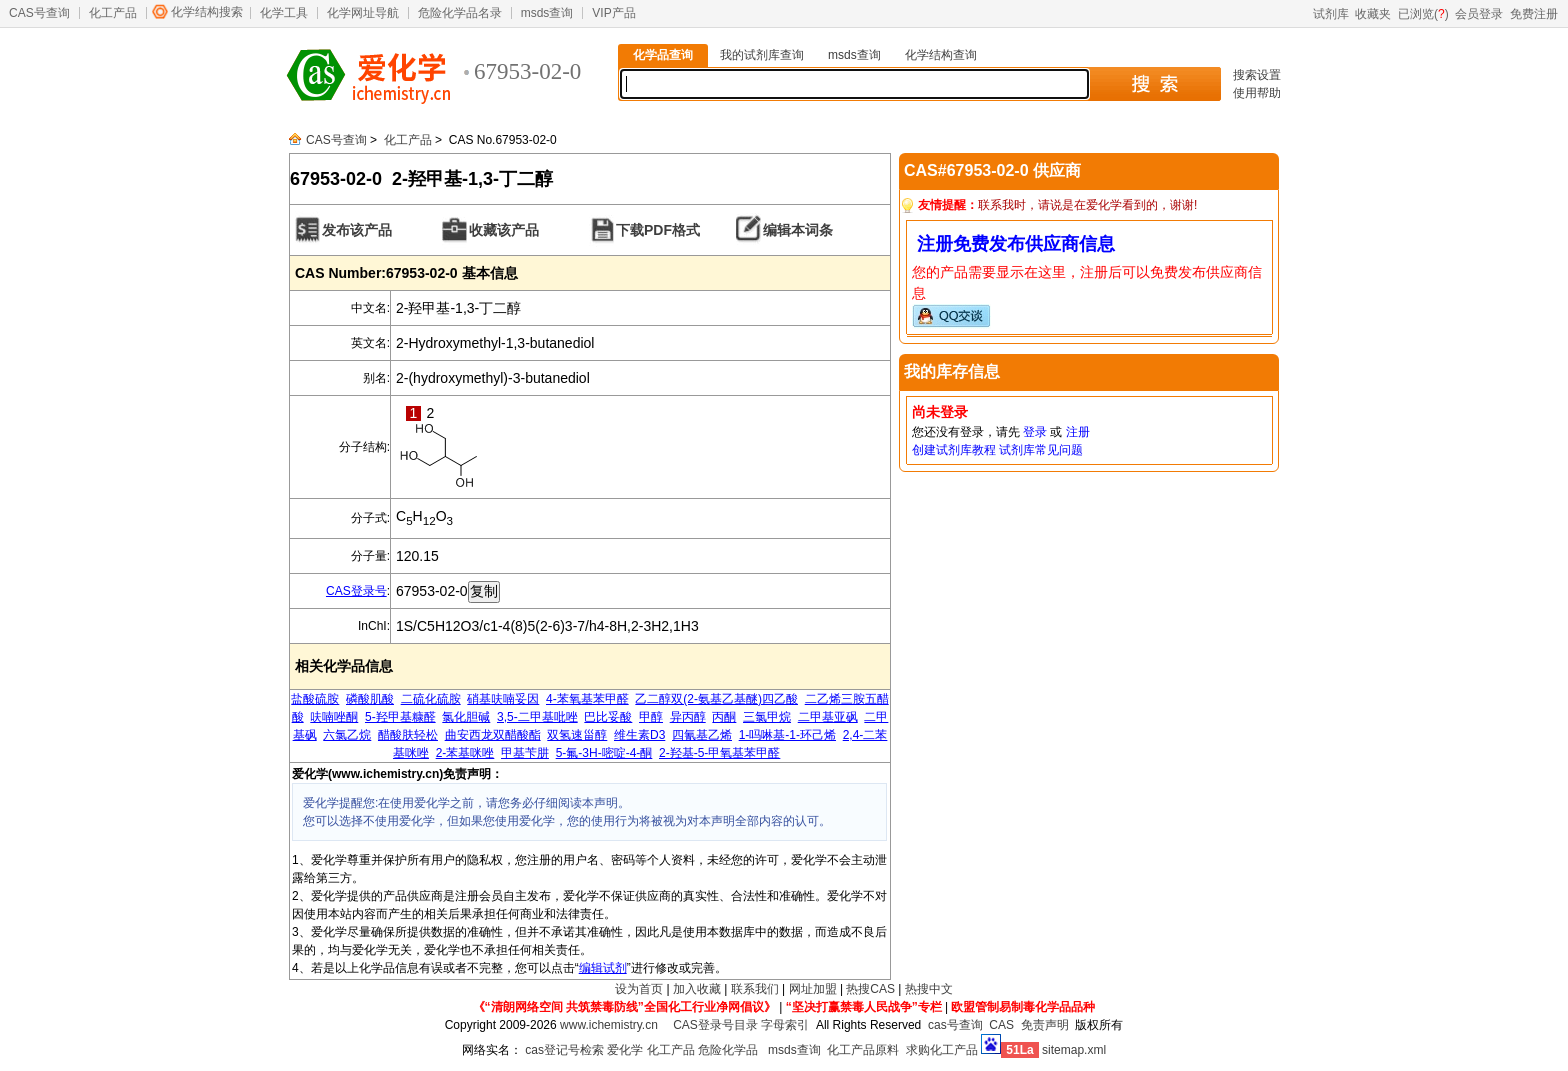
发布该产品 (357, 230)
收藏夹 (1373, 14)
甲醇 (651, 717)
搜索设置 (1257, 75)
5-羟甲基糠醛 (400, 717)
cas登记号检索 (564, 1050)
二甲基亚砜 (828, 717)
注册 (1078, 432)
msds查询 (547, 13)
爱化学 (625, 1050)
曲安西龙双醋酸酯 (493, 735)
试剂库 (1331, 14)
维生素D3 (639, 735)
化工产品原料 (863, 1050)
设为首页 (639, 989)
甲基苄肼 (525, 753)
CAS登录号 (356, 591)
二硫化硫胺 (431, 699)
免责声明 (1045, 1025)
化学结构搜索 (207, 12)
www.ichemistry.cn (609, 1025)
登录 (1035, 432)
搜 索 (1154, 84)
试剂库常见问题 (1041, 450)
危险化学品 (728, 1050)
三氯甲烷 (767, 717)
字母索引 (785, 1025)
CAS (1001, 1025)
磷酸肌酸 (370, 699)
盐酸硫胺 (315, 699)
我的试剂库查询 (762, 55)
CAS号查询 (39, 13)
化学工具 (284, 13)
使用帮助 (1257, 93)
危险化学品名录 (460, 13)
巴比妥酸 (608, 717)
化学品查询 (663, 55)
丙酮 (724, 717)
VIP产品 (613, 13)
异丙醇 (688, 717)
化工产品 (113, 13)
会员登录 (1479, 14)
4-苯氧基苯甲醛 (587, 699)
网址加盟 (813, 989)
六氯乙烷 (347, 735)
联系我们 (755, 989)
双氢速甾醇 (577, 735)
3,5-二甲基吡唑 (537, 717)
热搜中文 (929, 989)
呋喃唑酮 (334, 717)
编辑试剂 (603, 968)
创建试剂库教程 (954, 450)
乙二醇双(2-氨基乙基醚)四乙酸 (716, 699)
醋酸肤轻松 (408, 735)
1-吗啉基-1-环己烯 (787, 735)
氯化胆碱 (466, 717)
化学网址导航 (363, 13)
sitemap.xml (1074, 1050)
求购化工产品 (942, 1050)
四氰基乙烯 (702, 735)
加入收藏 (697, 989)
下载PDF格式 (658, 230)
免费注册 (1534, 14)
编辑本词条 (798, 230)
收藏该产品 (504, 230)
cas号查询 (955, 1025)
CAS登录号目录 (715, 1025)
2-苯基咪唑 (465, 753)
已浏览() (1423, 14)
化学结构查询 (941, 55)
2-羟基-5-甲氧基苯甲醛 (719, 753)
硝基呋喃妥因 (503, 699)
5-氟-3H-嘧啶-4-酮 (604, 753)
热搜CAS (870, 989)
